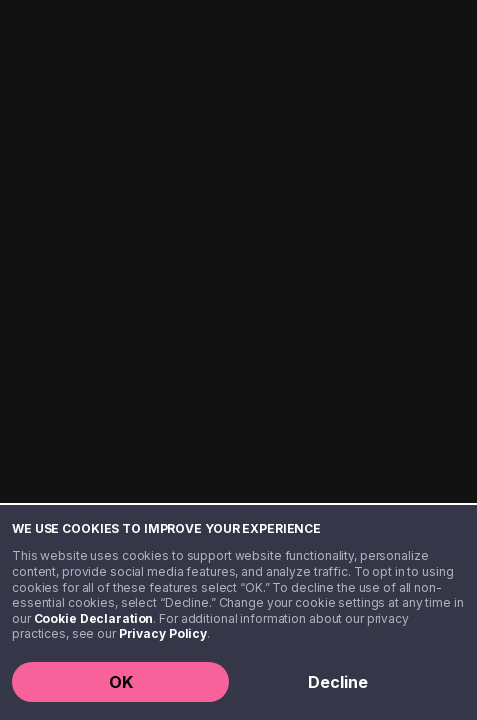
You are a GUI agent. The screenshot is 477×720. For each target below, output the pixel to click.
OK (121, 682)
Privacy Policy (163, 633)
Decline (338, 682)
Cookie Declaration (94, 618)
